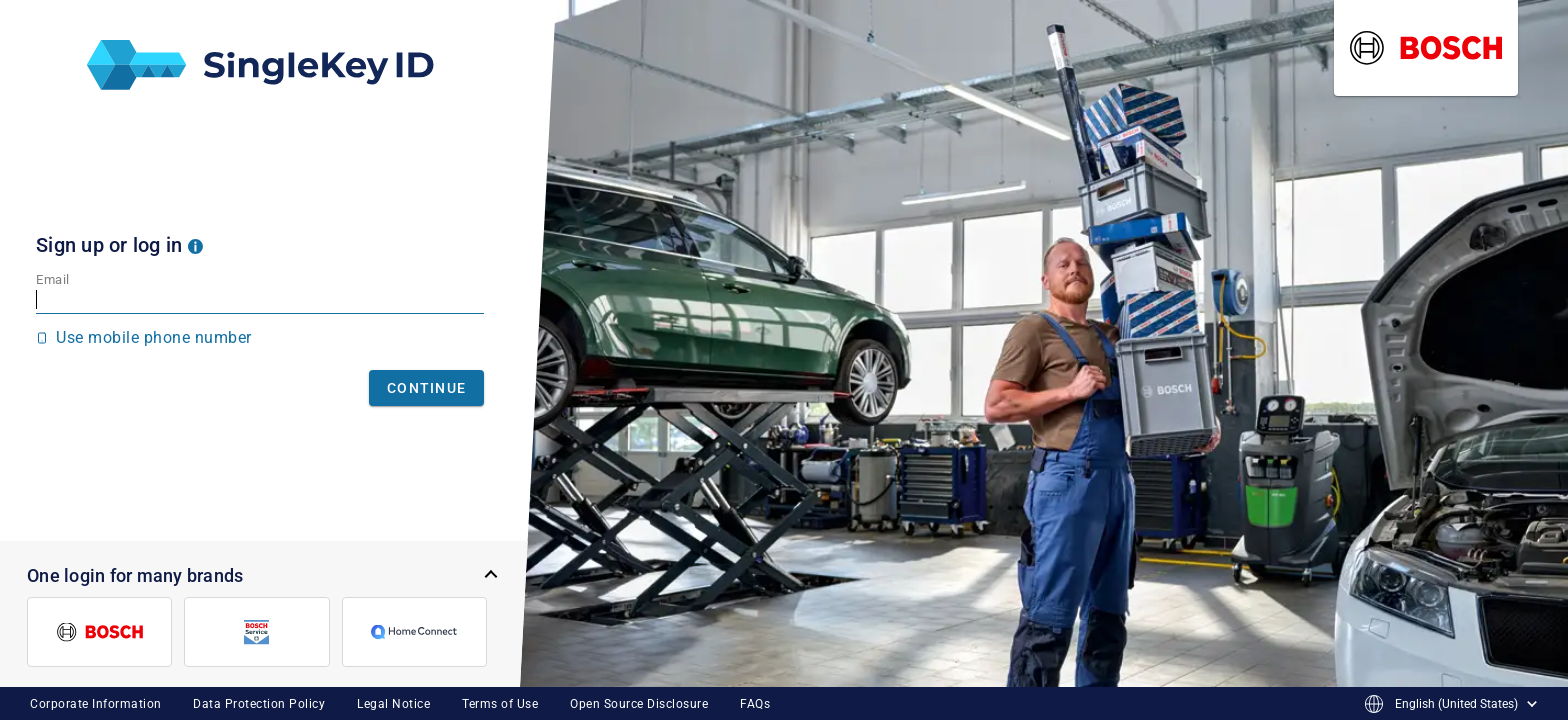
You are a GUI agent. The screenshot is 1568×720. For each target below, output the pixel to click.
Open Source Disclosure (639, 704)
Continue (426, 388)
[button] (195, 245)
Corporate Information (96, 704)
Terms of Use (500, 704)
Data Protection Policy (259, 704)
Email (53, 279)
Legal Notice (393, 704)
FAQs (755, 704)
